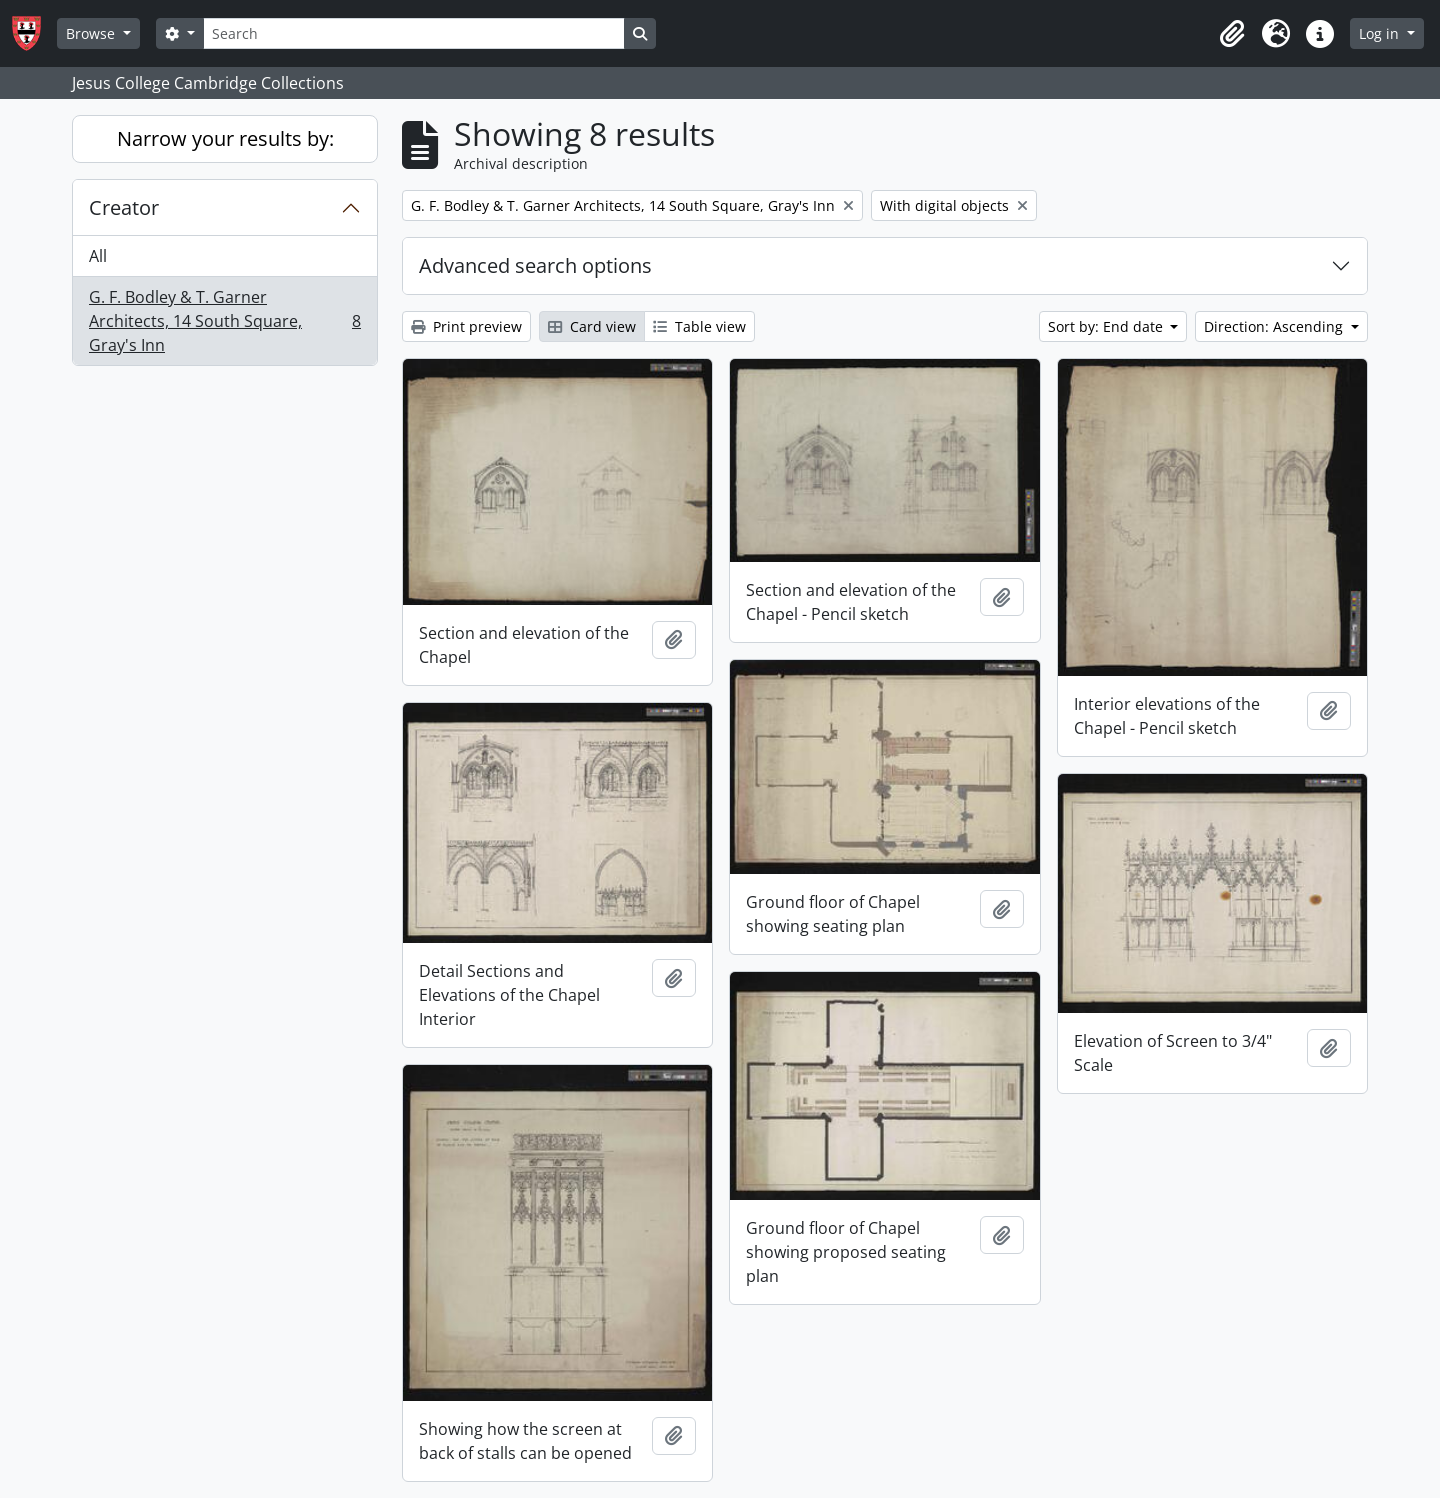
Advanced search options (535, 265)
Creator (124, 207)
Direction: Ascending (1275, 326)
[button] (1232, 34)
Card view (592, 326)
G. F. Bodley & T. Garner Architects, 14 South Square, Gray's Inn (224, 321)
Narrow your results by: (225, 138)
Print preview (466, 326)
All (98, 256)
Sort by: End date (1107, 326)
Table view (699, 326)
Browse (92, 33)
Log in (1381, 33)
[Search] (414, 33)
